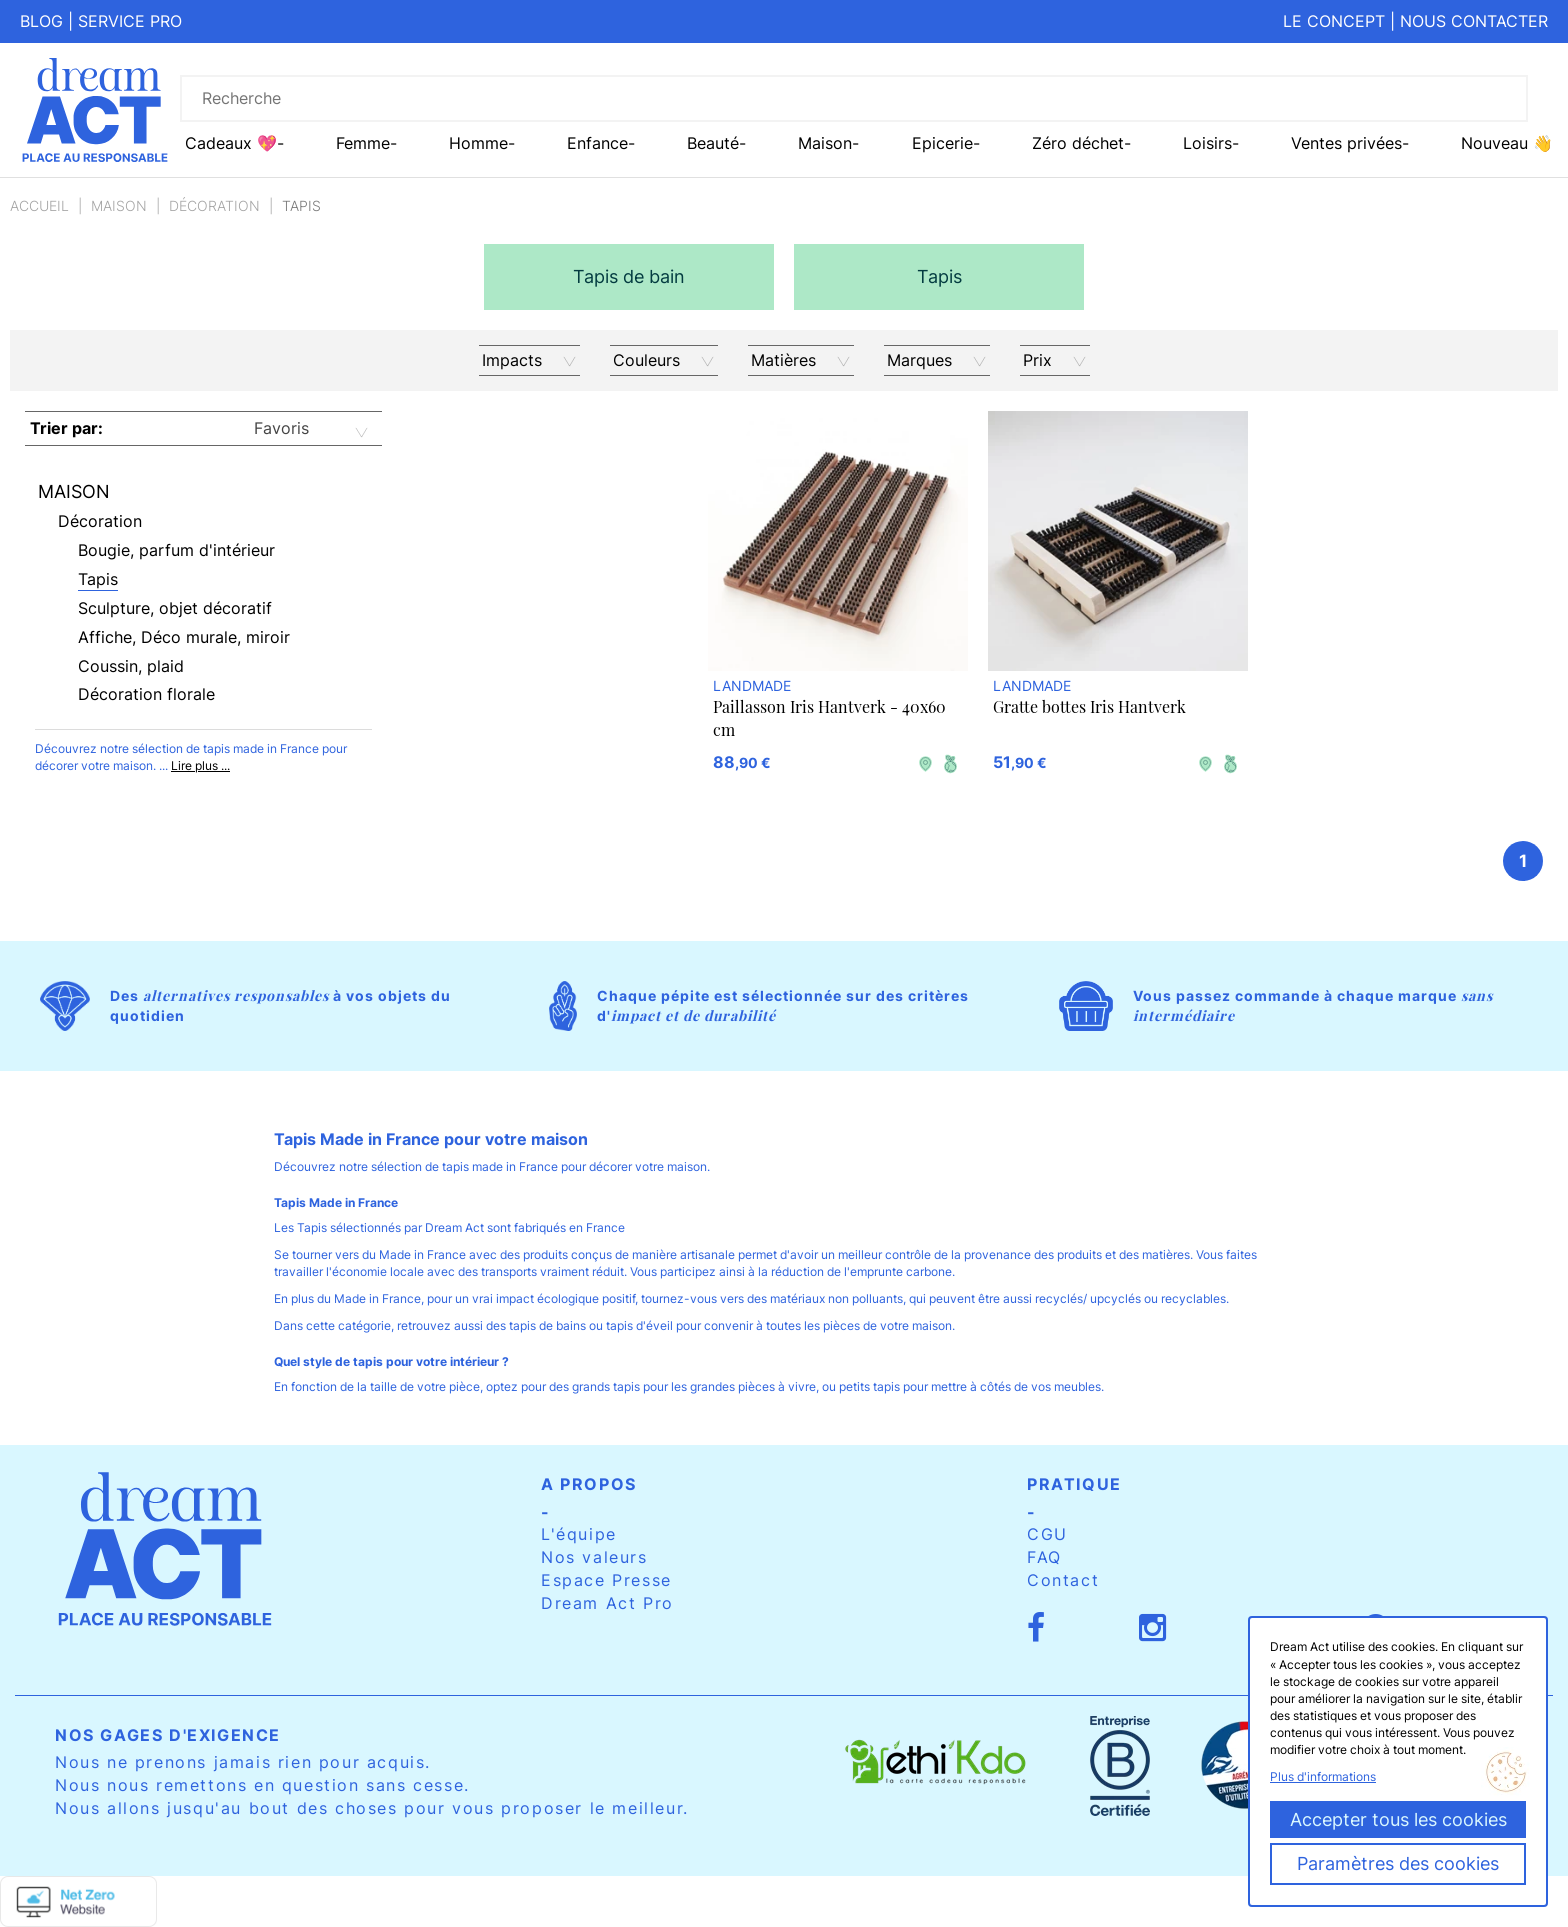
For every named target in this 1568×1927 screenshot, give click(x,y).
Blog (41, 21)
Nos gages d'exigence (168, 1735)
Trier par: (66, 428)
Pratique (1074, 1484)
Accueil (39, 205)
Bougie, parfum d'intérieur (176, 550)
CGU (1047, 1534)
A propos (589, 1484)
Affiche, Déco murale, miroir (184, 637)
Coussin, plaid (131, 666)
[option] (629, 277)
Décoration (214, 205)
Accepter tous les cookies (1398, 1819)
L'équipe (579, 1534)
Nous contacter (1474, 21)
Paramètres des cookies (1398, 1863)
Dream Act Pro (607, 1603)
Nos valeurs (594, 1557)
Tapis (98, 579)
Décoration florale (146, 694)
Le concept (1334, 21)
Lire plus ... (200, 765)
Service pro (130, 21)
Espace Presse (606, 1580)
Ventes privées (1346, 143)
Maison (119, 205)
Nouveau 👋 (1507, 143)
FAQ (1044, 1557)
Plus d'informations (1323, 1776)
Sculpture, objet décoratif (175, 608)
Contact (1063, 1580)
